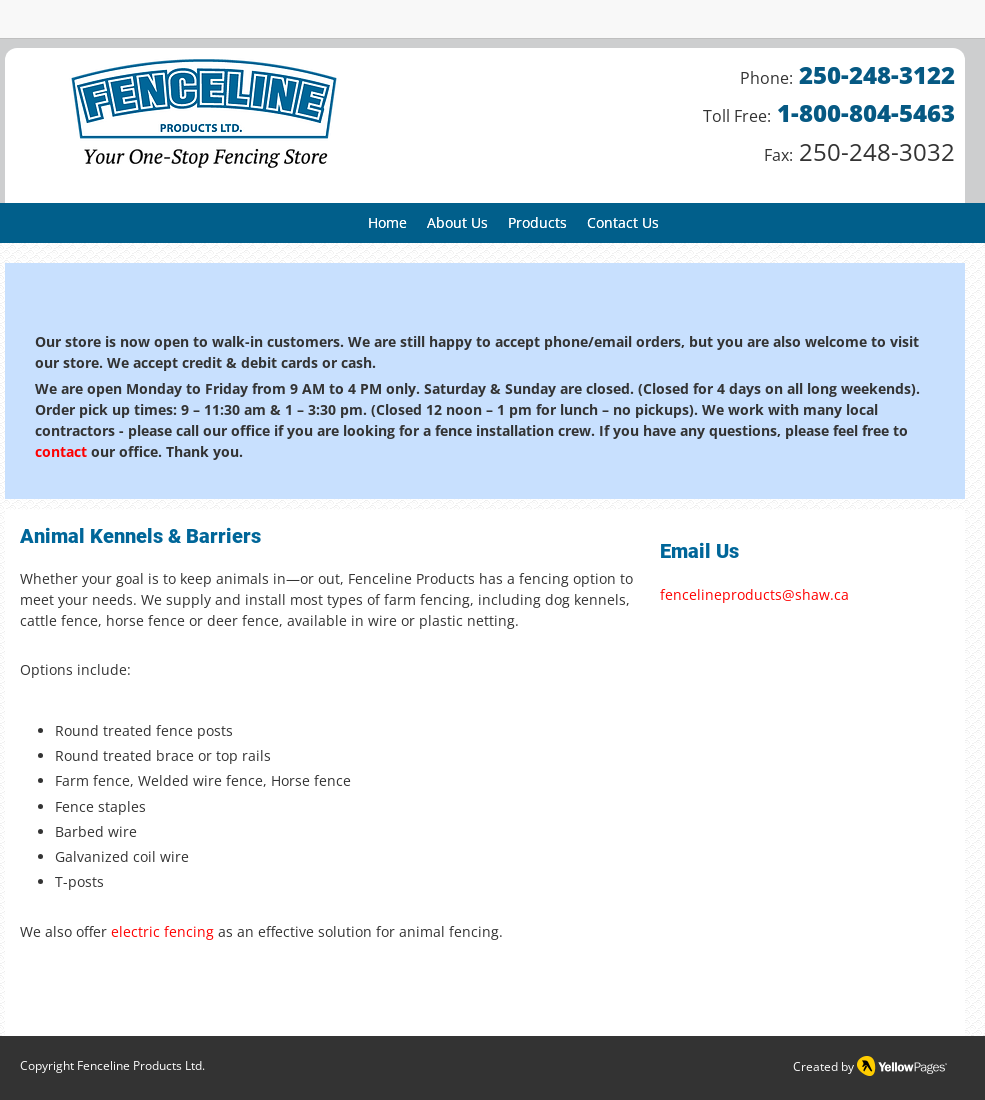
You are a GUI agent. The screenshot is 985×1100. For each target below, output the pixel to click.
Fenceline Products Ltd (139, 1065)
